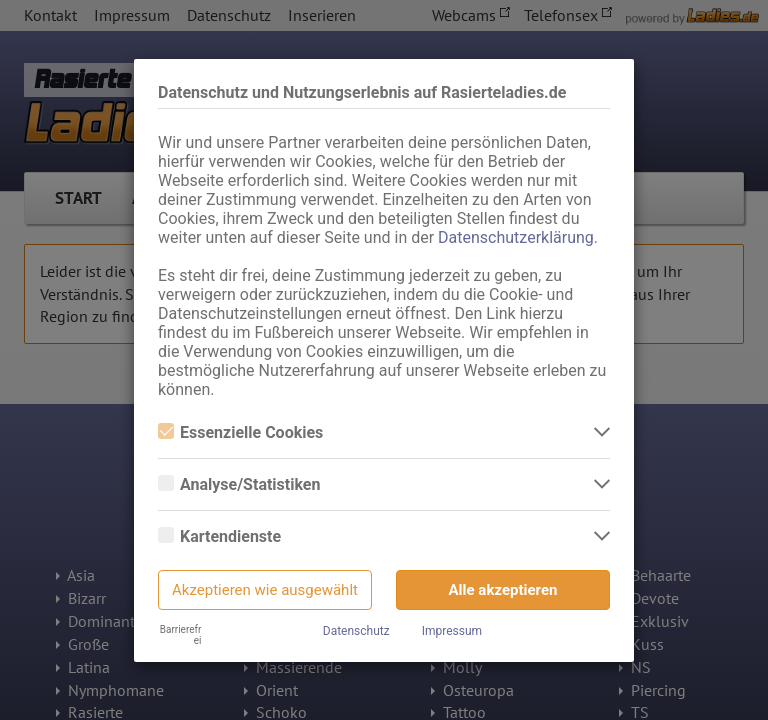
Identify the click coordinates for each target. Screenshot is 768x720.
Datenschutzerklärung (516, 237)
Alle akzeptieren (503, 590)
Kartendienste (219, 536)
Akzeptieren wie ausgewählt (265, 590)
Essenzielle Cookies (240, 432)
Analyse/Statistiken (239, 484)
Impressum (452, 631)
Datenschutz (356, 631)
